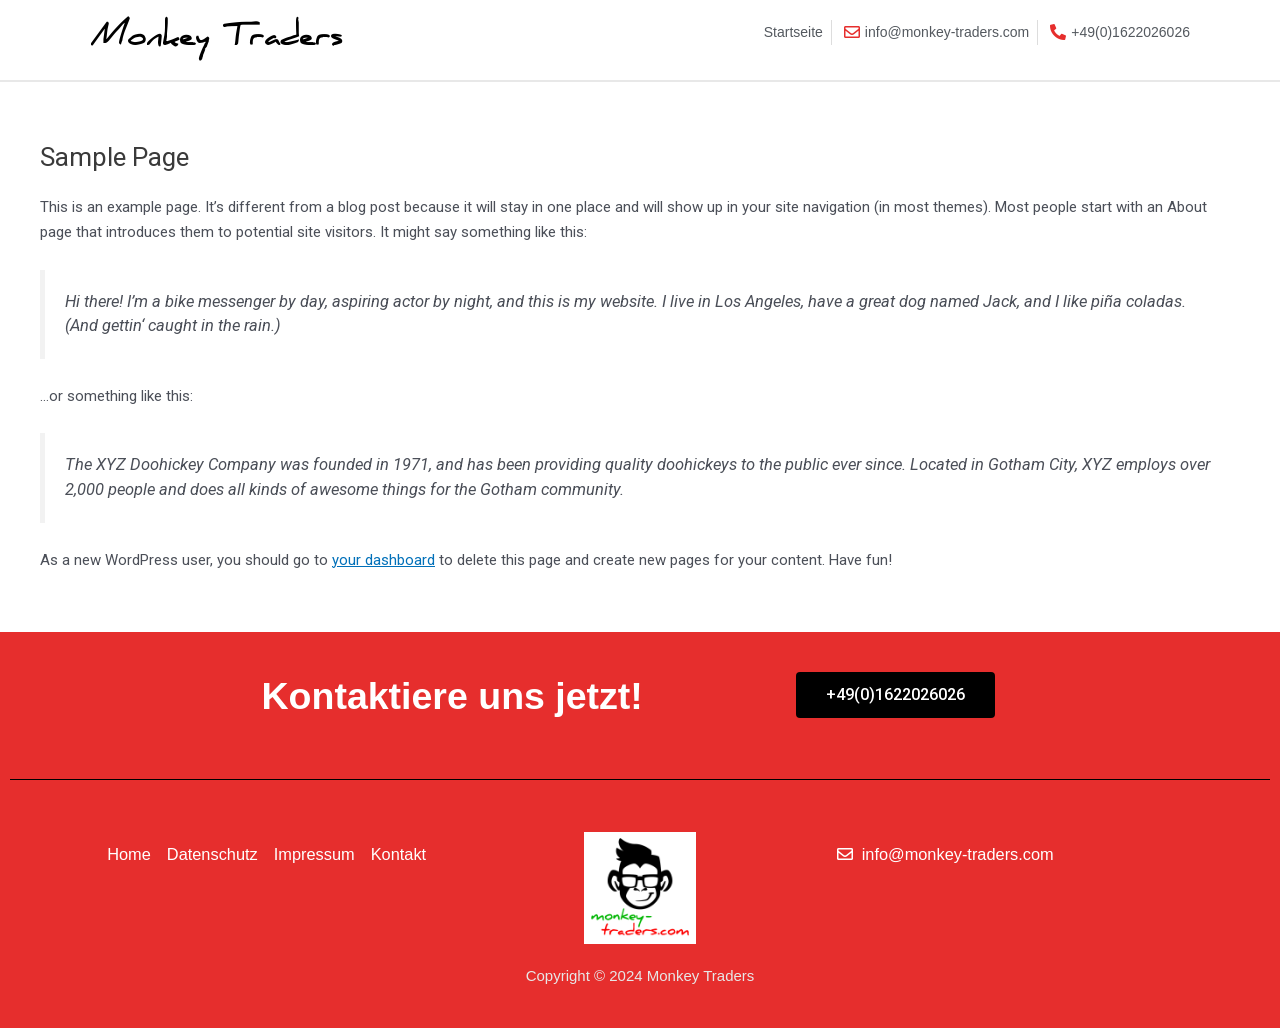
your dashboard (383, 559)
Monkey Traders (213, 39)
